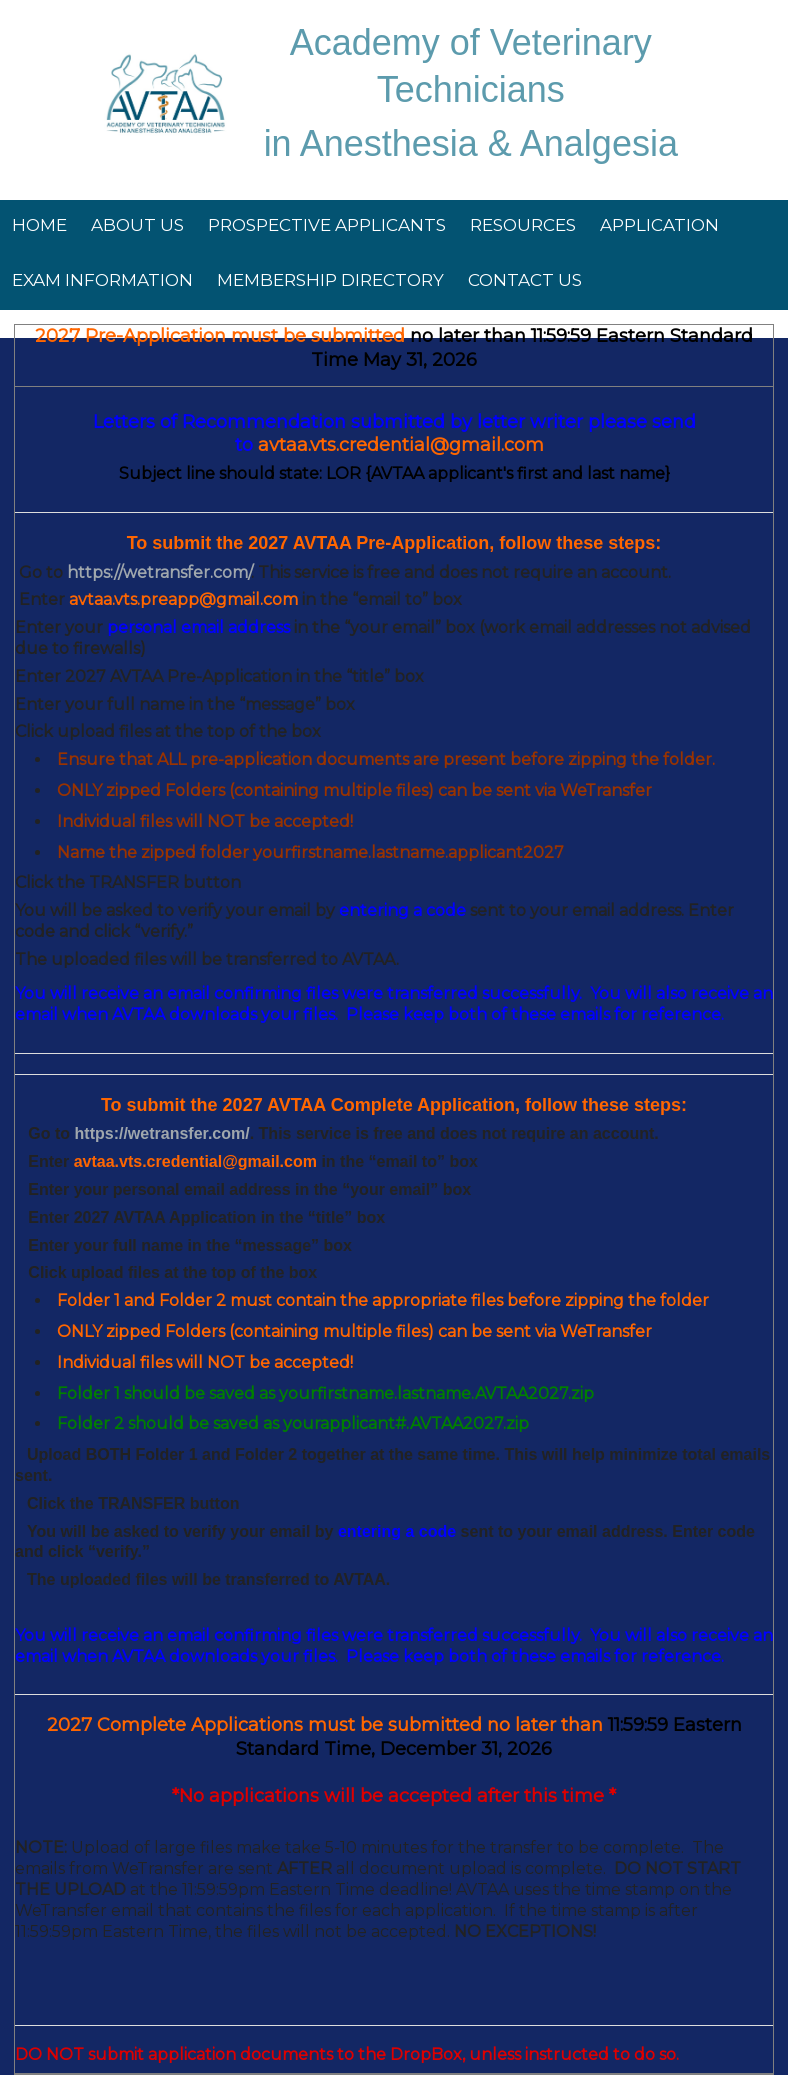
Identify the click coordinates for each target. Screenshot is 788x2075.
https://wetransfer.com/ (162, 1133)
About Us (137, 225)
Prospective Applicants (327, 225)
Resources (523, 225)
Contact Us (525, 280)
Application (659, 225)
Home (39, 225)
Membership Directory (330, 280)
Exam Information (102, 280)
